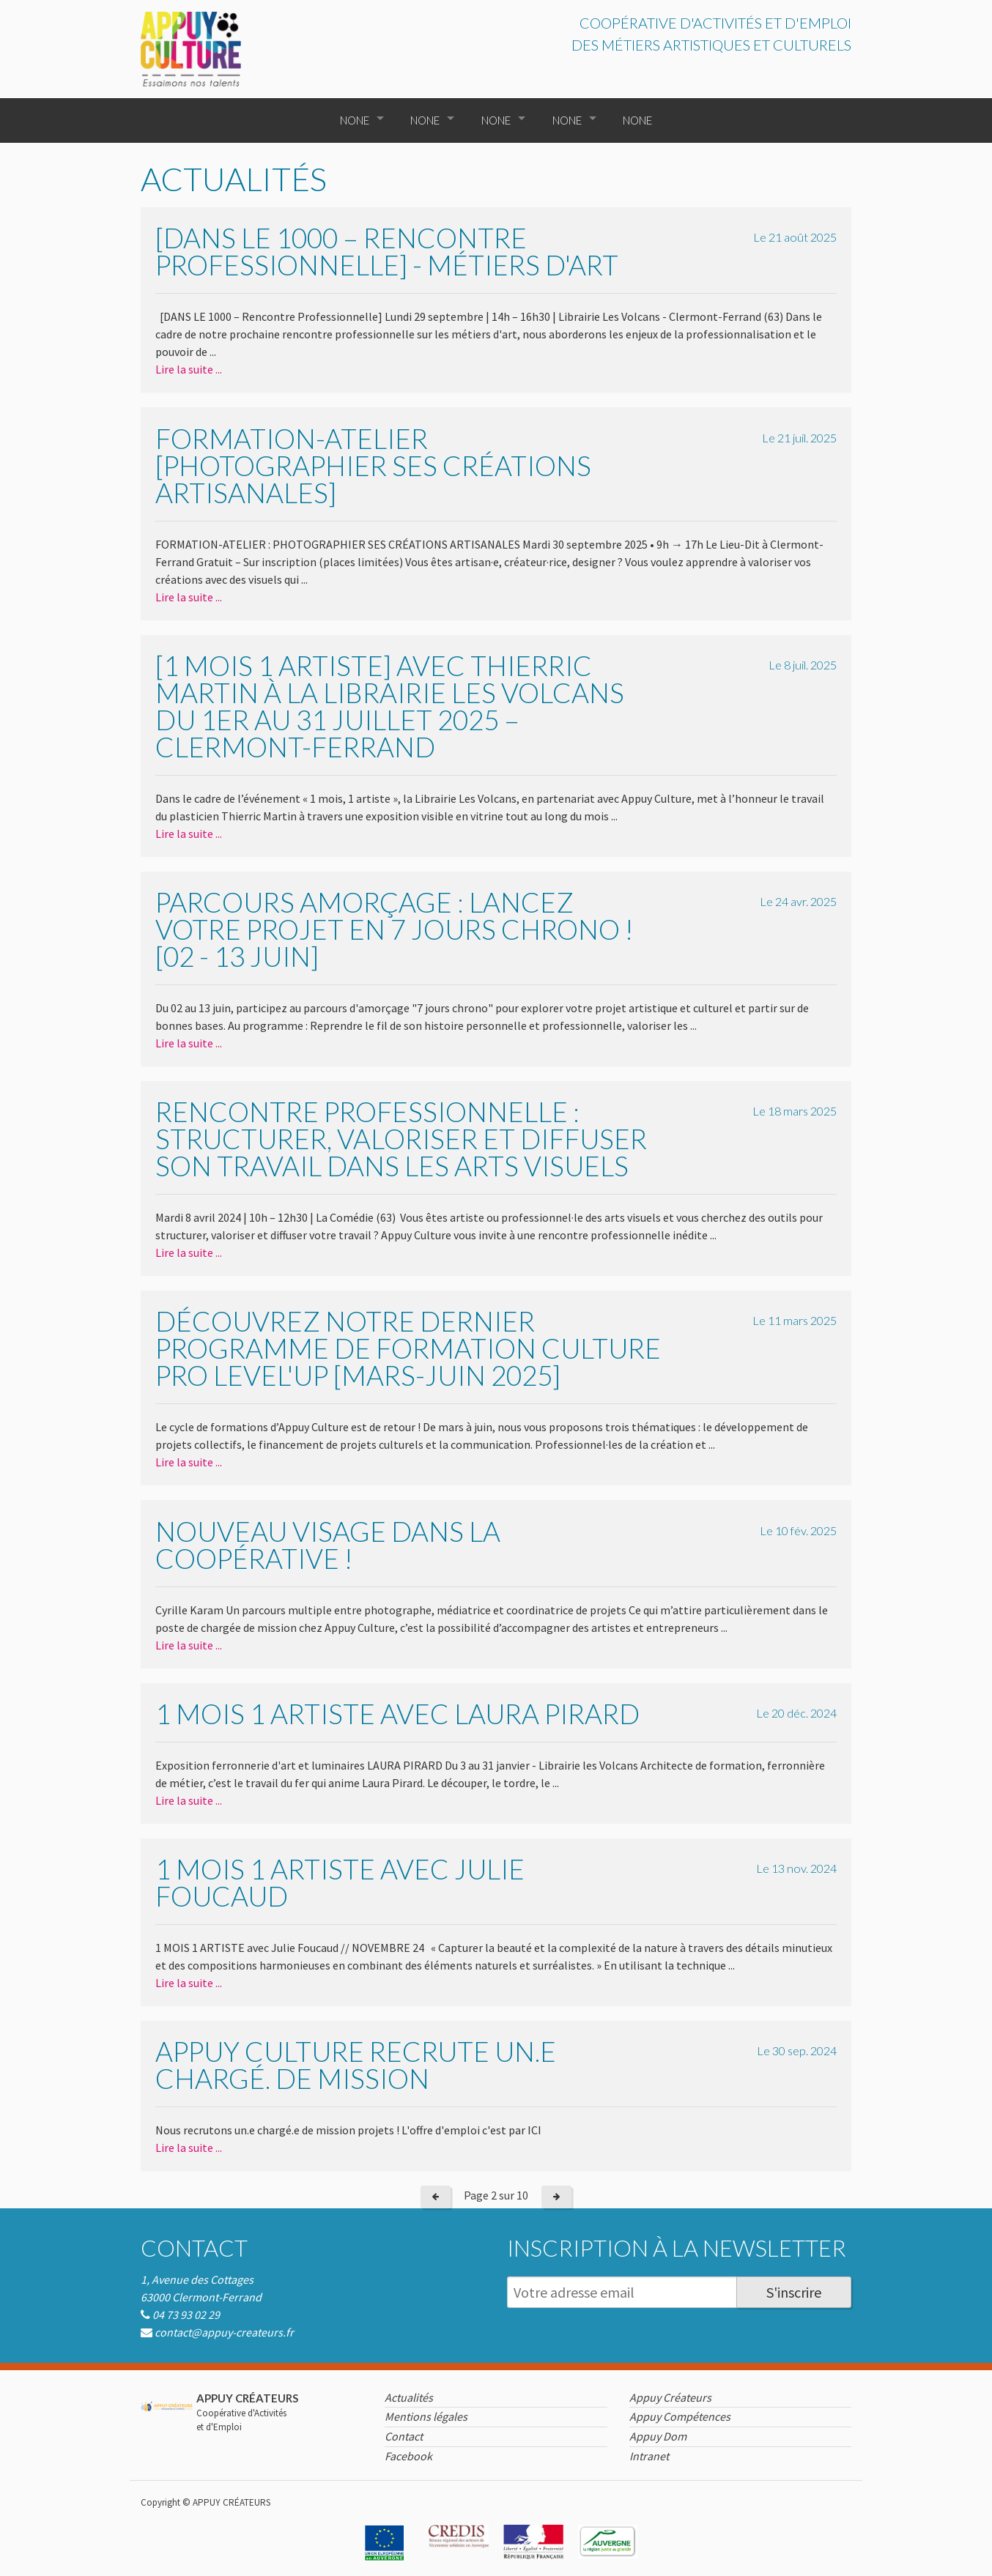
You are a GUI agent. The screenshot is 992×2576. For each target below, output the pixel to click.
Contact (194, 2248)
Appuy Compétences (679, 2416)
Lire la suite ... (188, 369)
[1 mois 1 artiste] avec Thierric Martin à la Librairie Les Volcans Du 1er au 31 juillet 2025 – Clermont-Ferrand (389, 706)
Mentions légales (426, 2416)
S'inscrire (793, 2292)
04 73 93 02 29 (186, 2314)
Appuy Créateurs (670, 2397)
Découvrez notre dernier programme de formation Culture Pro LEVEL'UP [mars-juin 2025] (408, 1348)
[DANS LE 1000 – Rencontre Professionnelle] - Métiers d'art (386, 251)
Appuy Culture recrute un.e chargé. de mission (355, 2065)
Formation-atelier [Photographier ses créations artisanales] (373, 465)
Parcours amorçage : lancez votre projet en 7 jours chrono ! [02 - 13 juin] (394, 929)
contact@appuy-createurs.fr (224, 2332)
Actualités (409, 2397)
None (354, 120)
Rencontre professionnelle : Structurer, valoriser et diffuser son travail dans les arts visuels (401, 1138)
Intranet (649, 2456)
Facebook (408, 2456)
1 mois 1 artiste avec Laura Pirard (397, 1713)
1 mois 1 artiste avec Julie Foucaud (340, 1882)
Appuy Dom (657, 2436)
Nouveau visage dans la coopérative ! (327, 1545)
